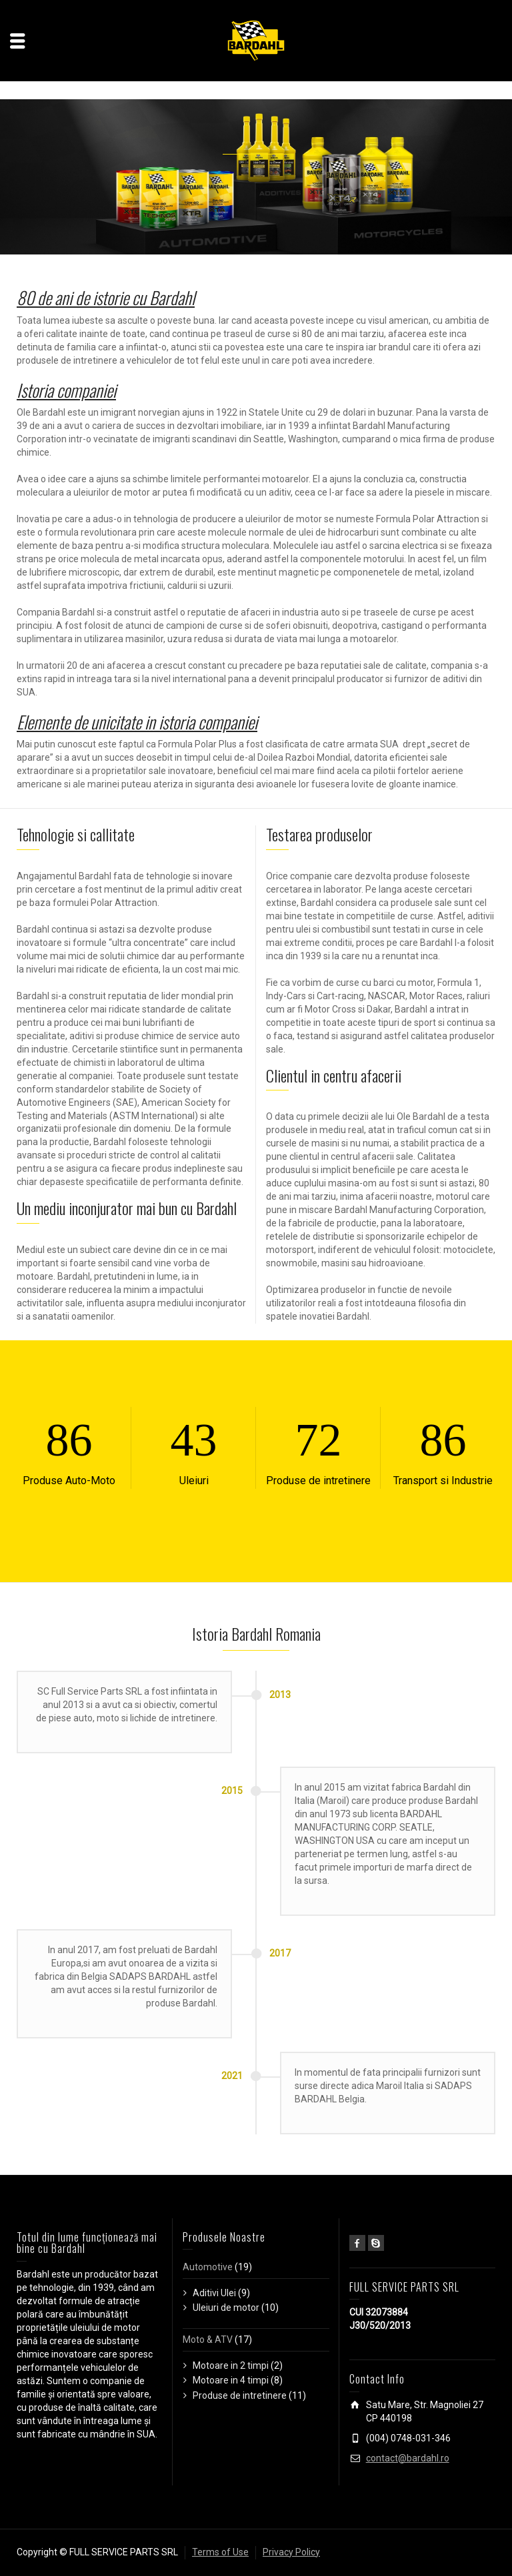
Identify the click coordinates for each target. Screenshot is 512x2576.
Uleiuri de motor (226, 2307)
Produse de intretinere (240, 2395)
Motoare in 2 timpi (231, 2365)
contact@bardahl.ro (407, 2458)
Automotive (208, 2267)
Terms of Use (220, 2552)
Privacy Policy (291, 2552)
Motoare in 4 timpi (231, 2380)
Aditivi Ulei (214, 2293)
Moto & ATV (208, 2339)
